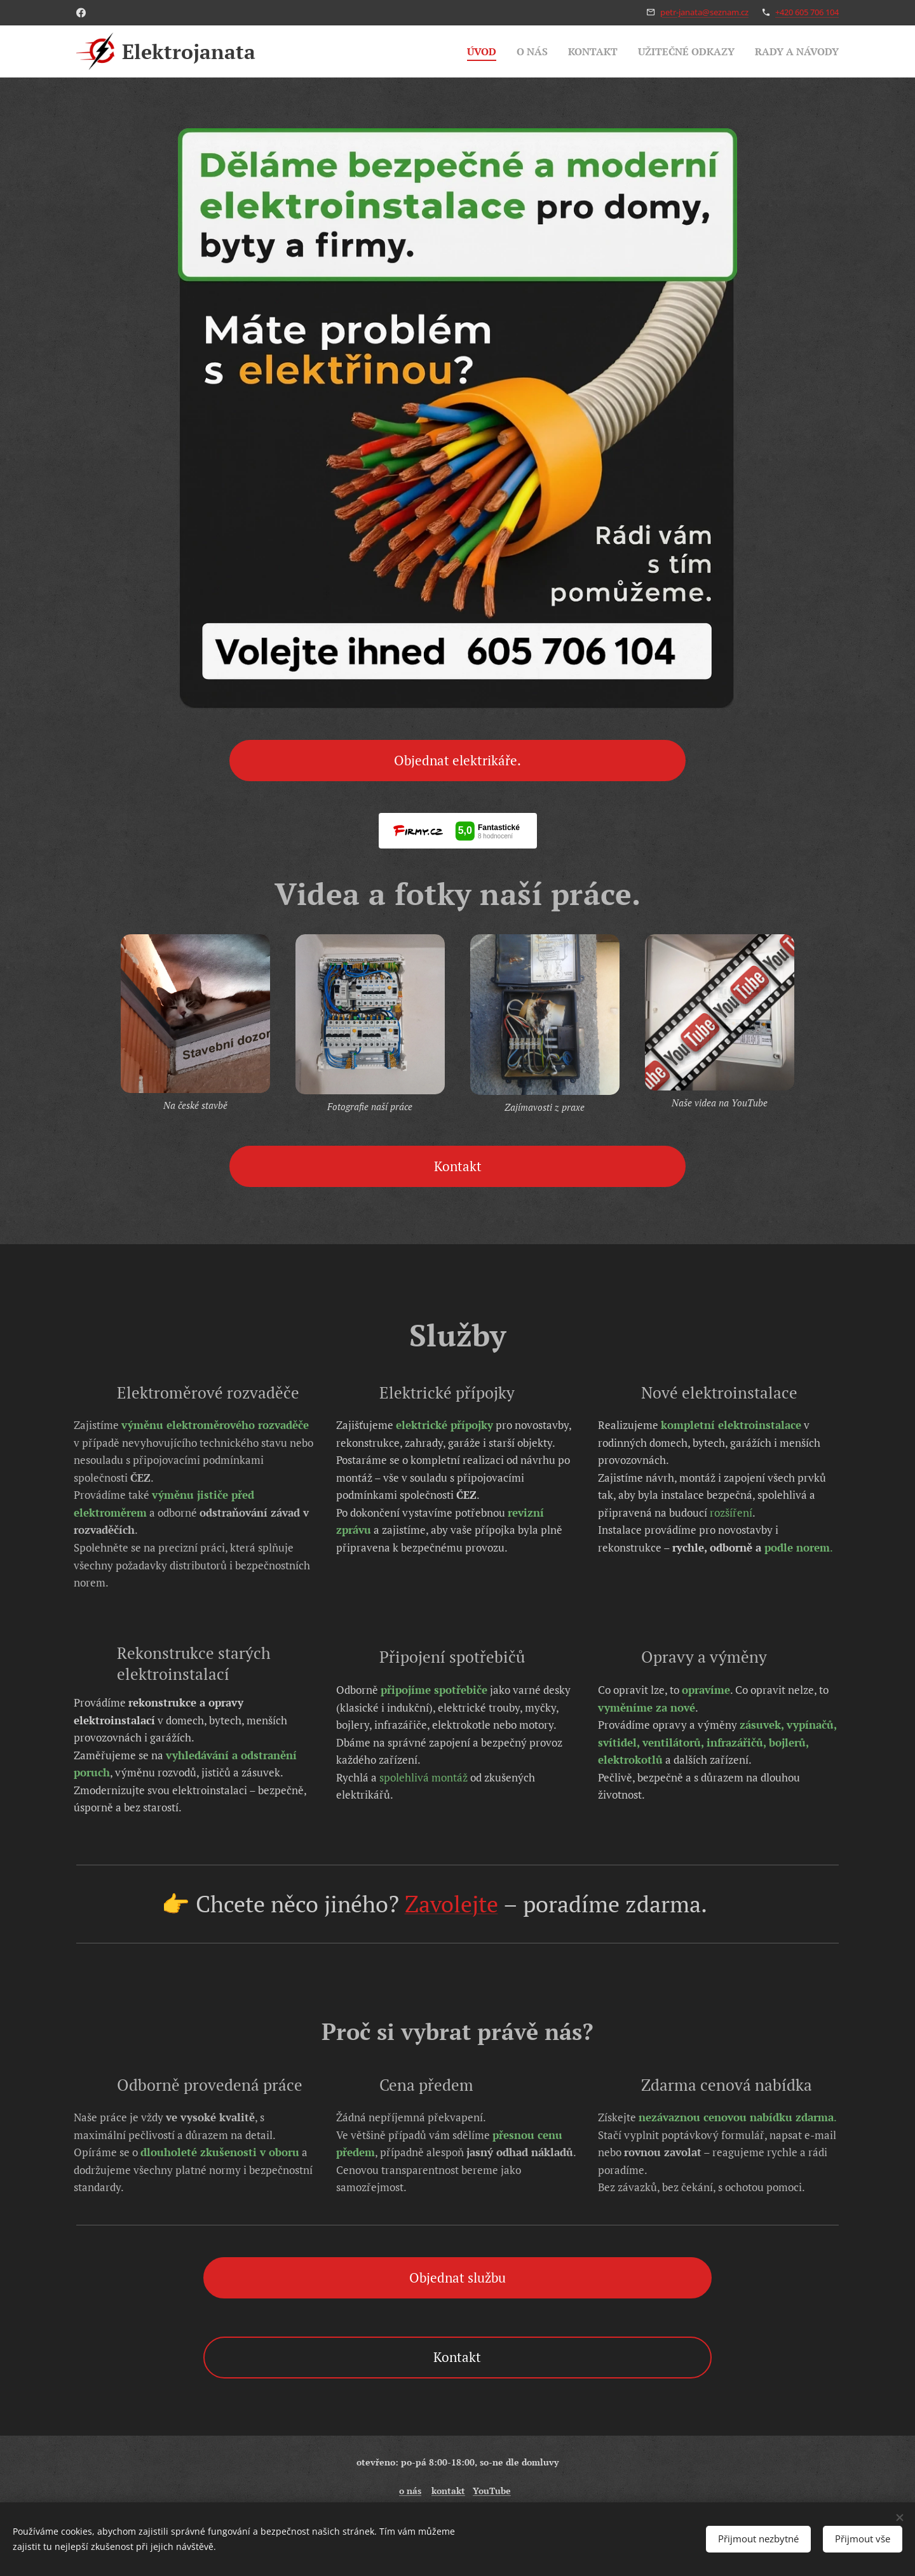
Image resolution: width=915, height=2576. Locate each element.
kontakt (448, 2491)
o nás (410, 2491)
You (481, 2491)
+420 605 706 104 (807, 12)
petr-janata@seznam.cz (704, 12)
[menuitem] (464, 51)
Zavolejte (451, 1904)
